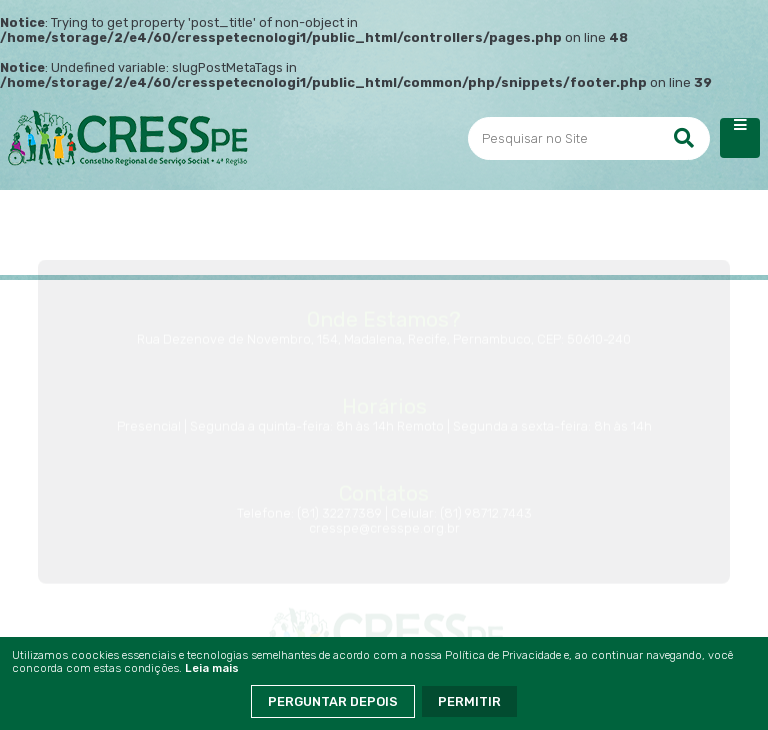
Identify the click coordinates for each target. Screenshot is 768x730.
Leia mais (212, 668)
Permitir (469, 701)
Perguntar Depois (333, 701)
